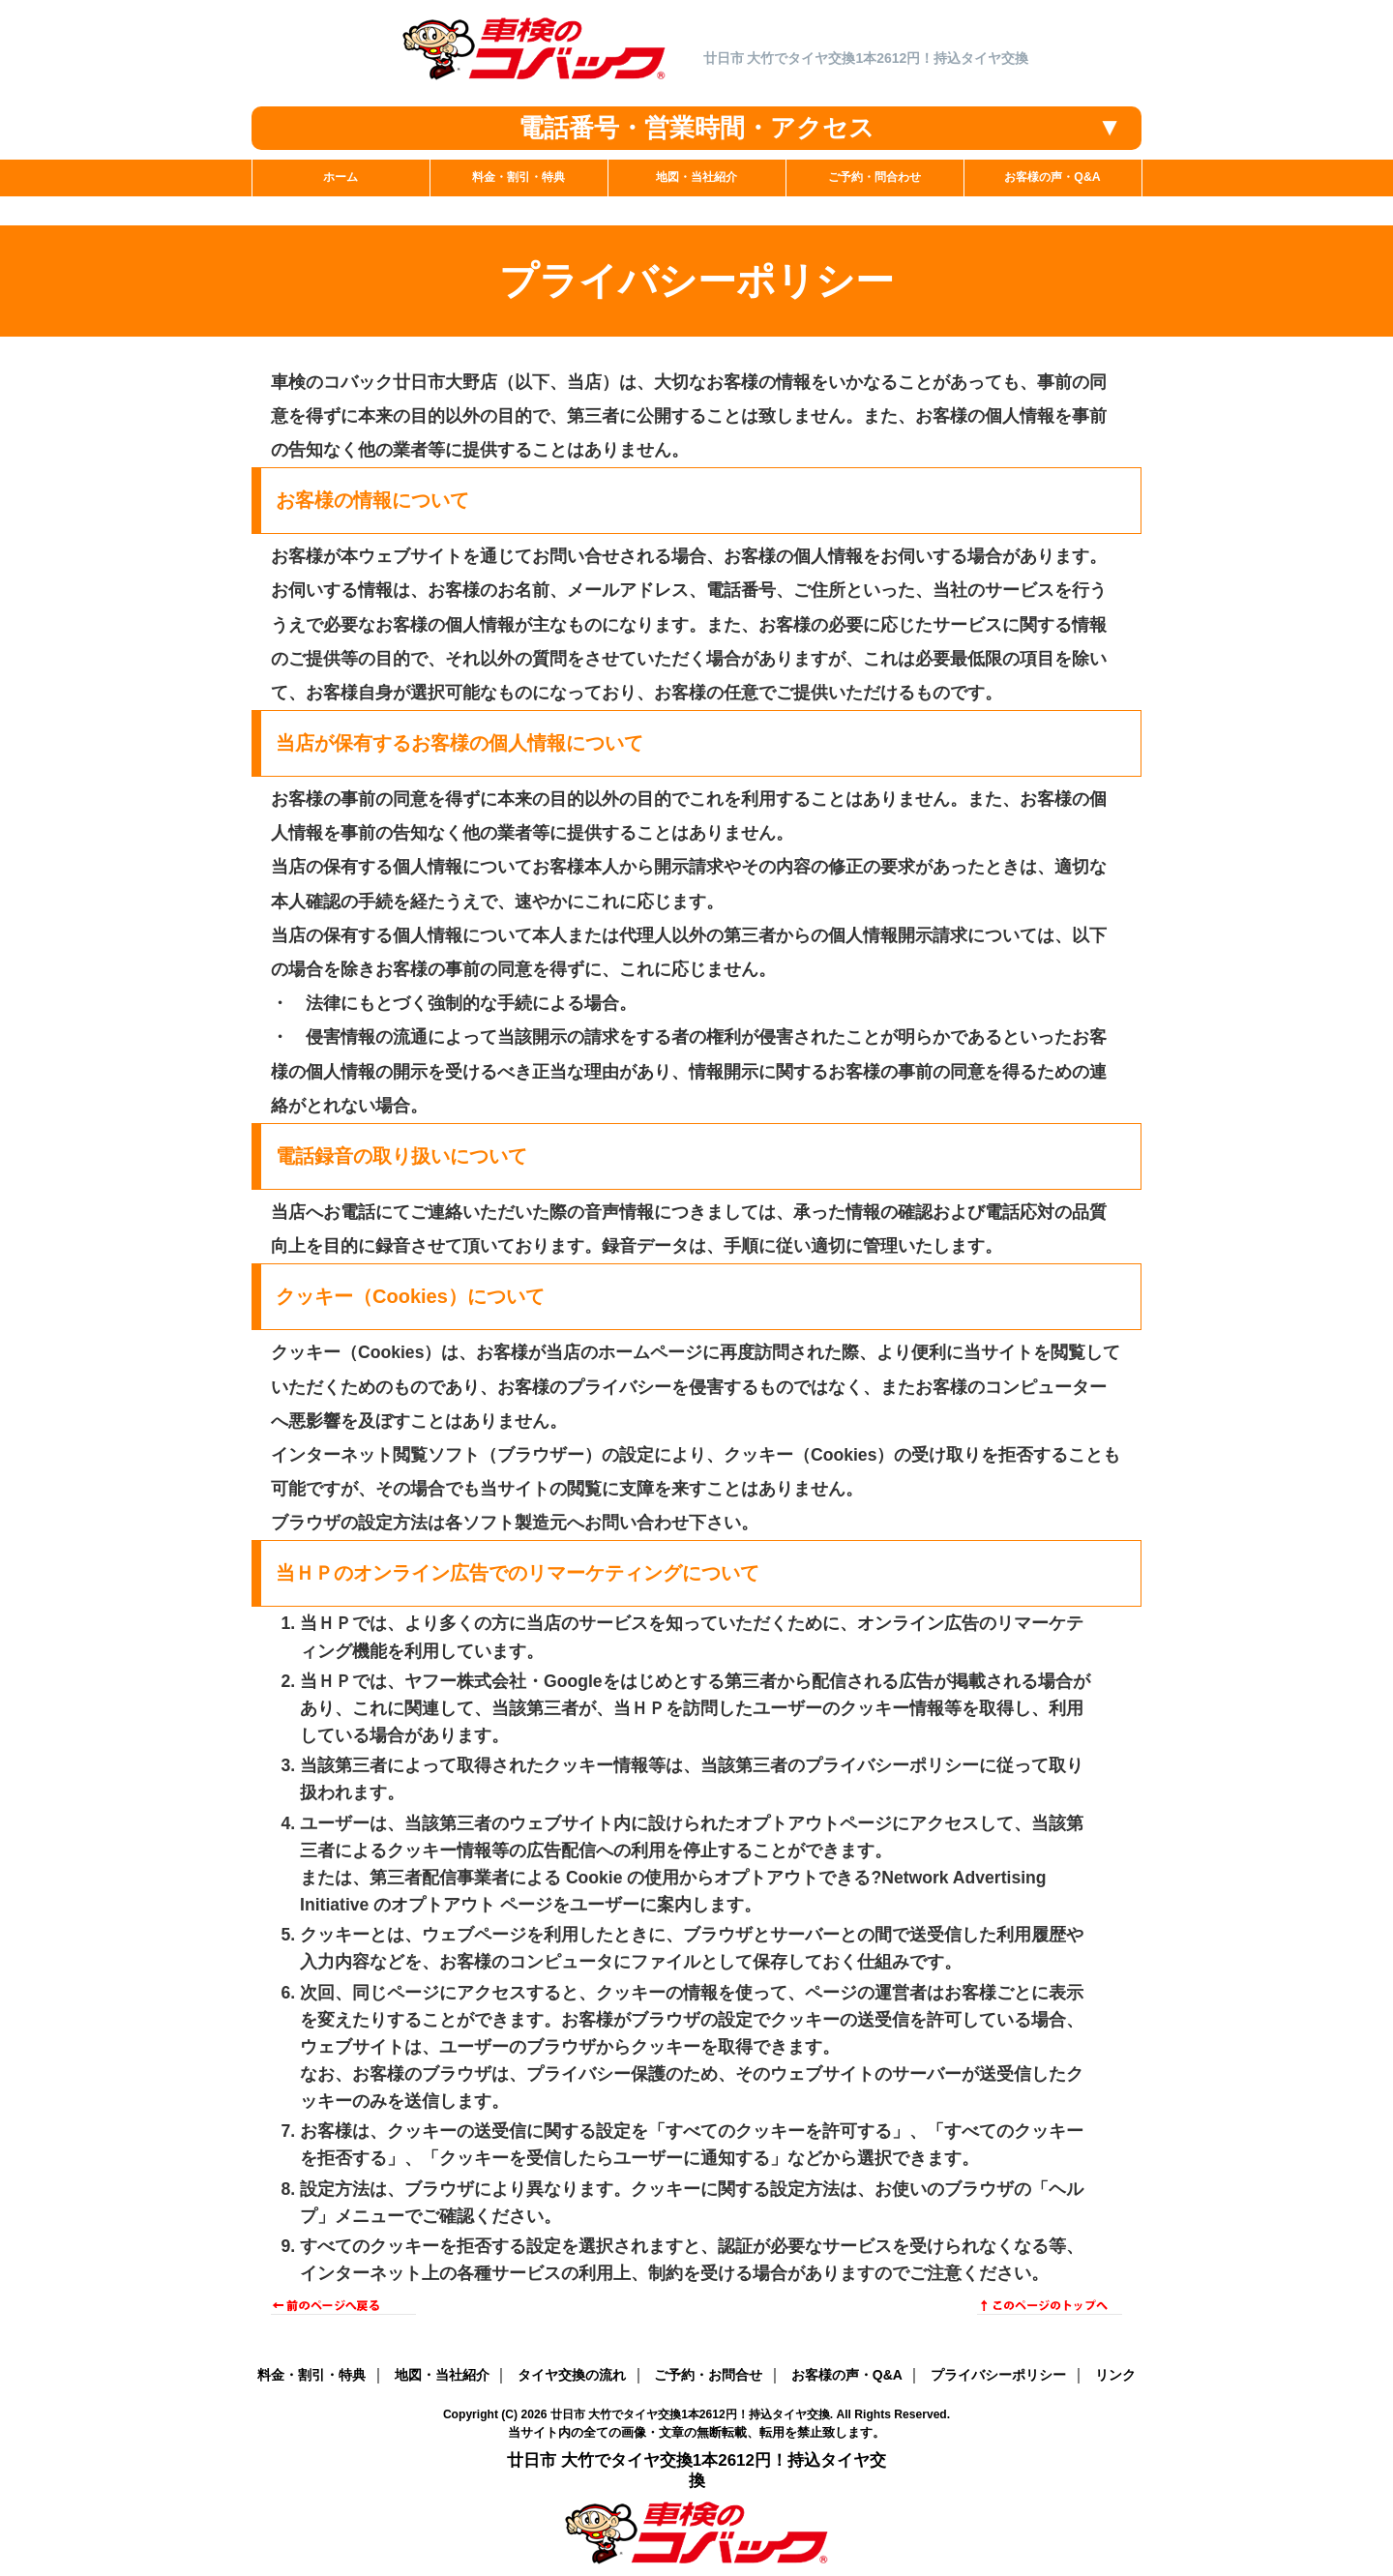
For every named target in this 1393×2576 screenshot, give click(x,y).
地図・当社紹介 (442, 2375)
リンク (1115, 2375)
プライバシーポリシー (998, 2375)
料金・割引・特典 (311, 2375)
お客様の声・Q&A (847, 2375)
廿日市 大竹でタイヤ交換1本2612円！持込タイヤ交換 (690, 2414)
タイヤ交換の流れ (572, 2375)
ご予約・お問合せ (708, 2375)
